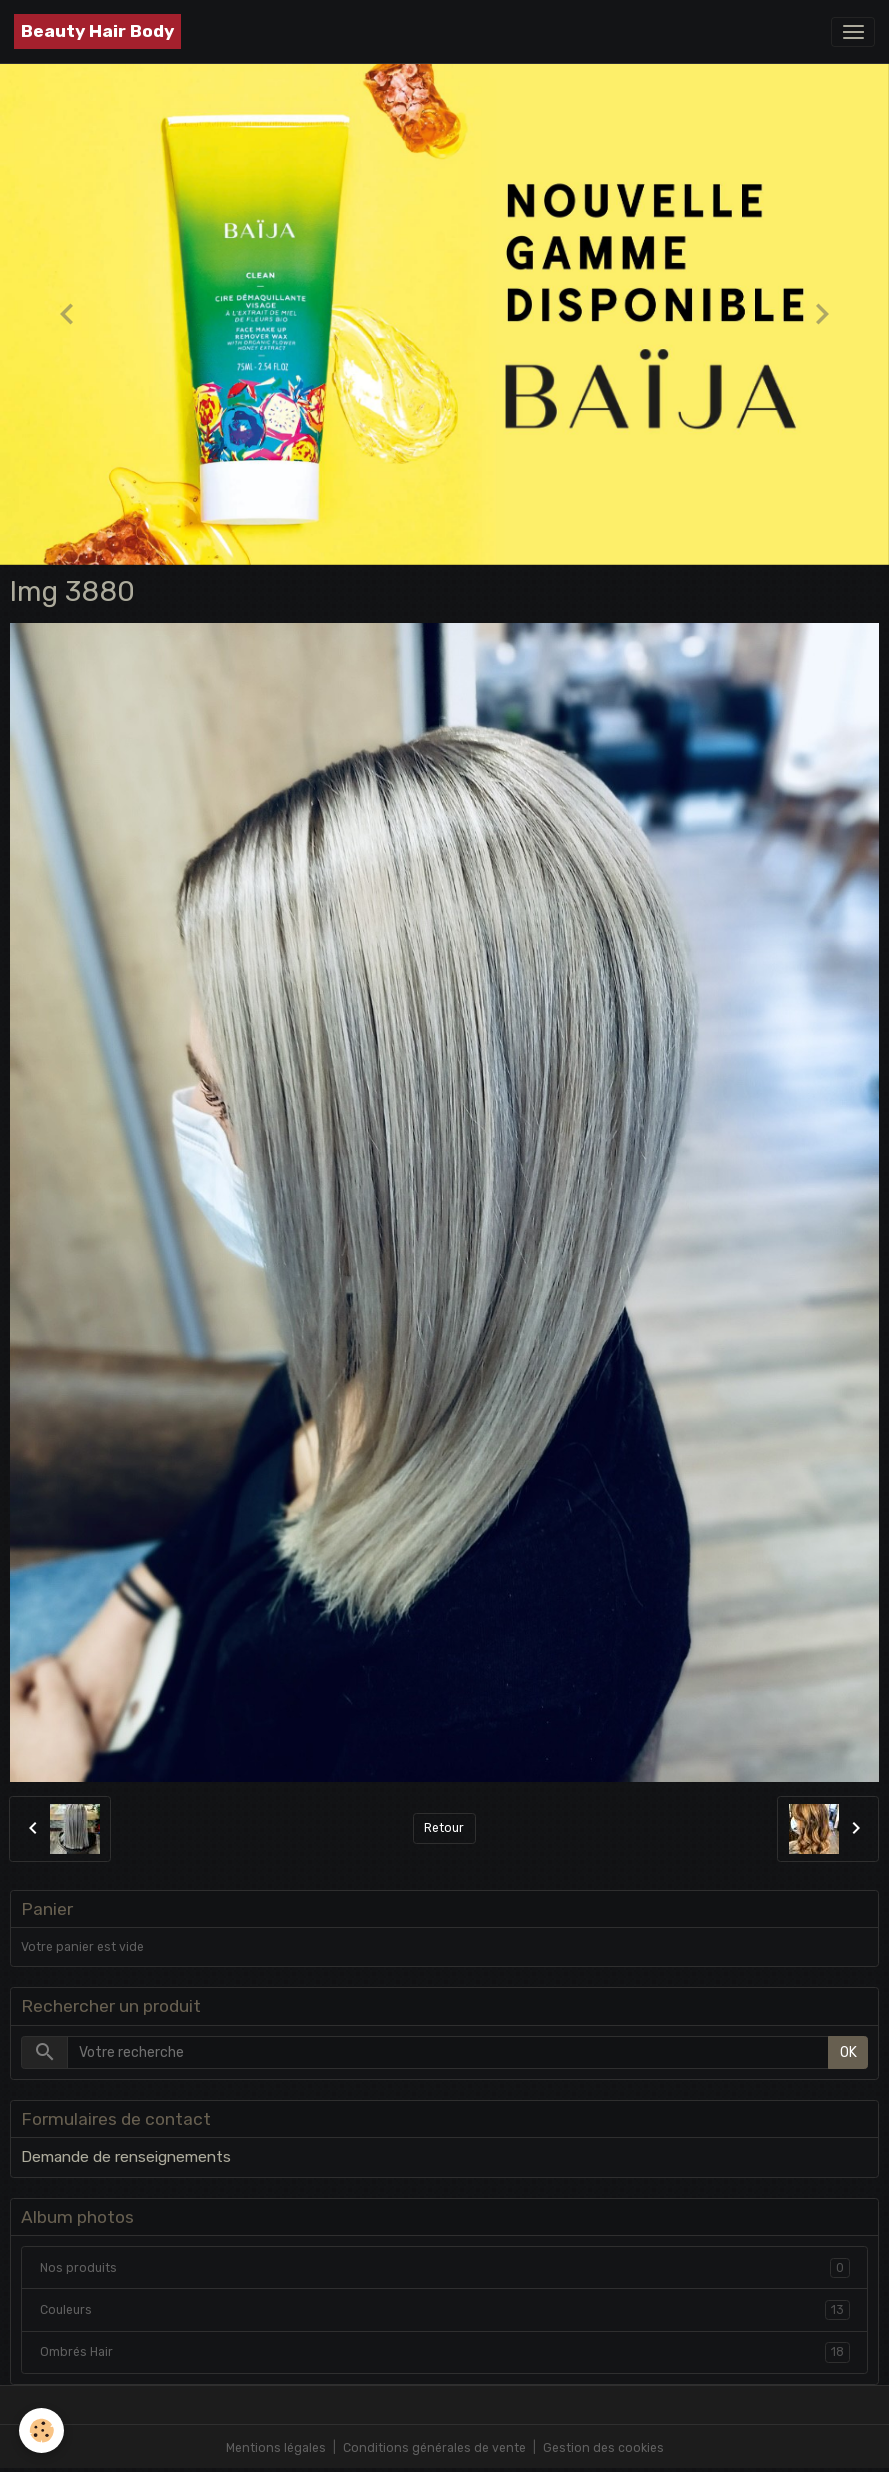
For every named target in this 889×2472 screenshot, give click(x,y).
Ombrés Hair (445, 2352)
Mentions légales (276, 2448)
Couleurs (445, 2310)
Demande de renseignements (126, 2157)
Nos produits (445, 2268)
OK (848, 2052)
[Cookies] (42, 2430)
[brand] (97, 31)
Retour (444, 1828)
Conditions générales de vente (434, 2448)
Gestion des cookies (603, 2448)
